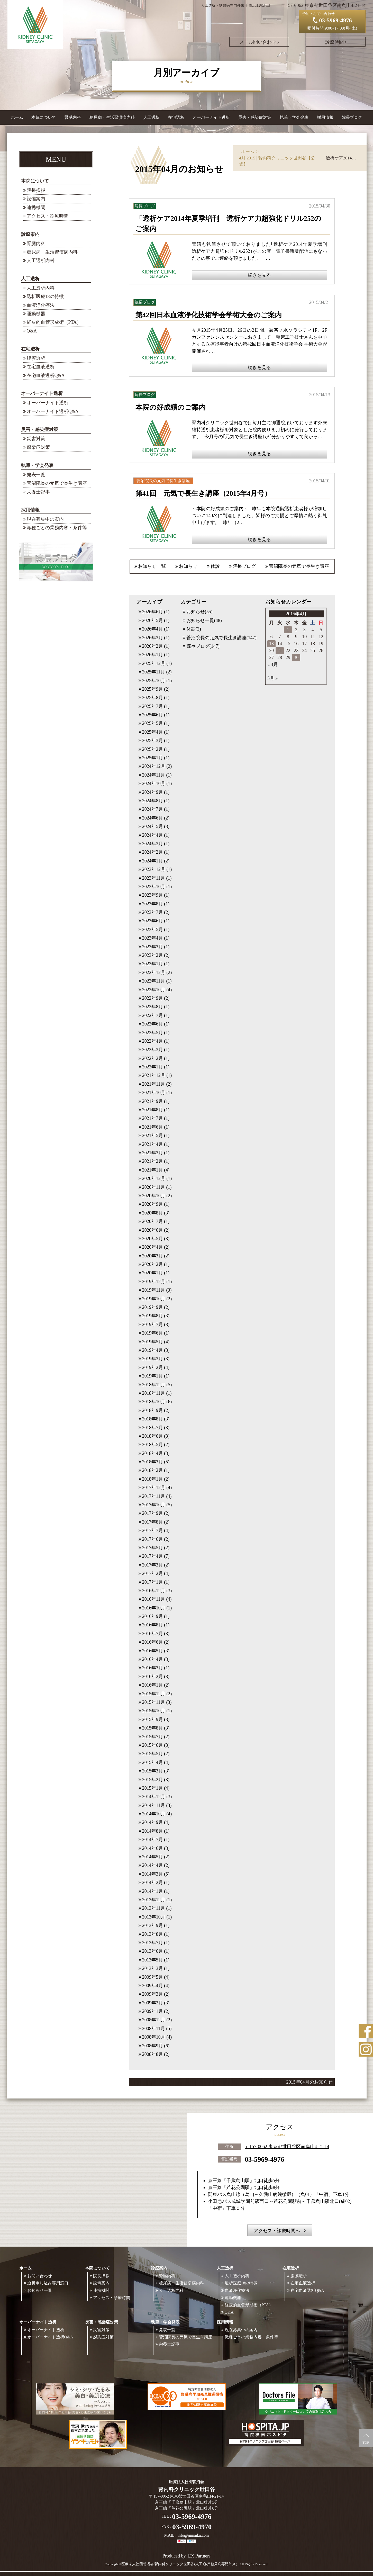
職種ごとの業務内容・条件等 (57, 527)
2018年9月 (152, 1410)
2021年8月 (152, 1109)
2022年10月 (153, 989)
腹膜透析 (36, 358)
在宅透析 (30, 349)
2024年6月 (152, 818)
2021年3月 (152, 1152)
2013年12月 (153, 1899)
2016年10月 (153, 1607)
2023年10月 (153, 886)
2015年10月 (153, 1710)
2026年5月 (152, 620)
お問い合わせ (39, 2276)
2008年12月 (153, 2019)
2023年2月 (152, 955)
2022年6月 (152, 1023)
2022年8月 (152, 1006)
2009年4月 (152, 1985)
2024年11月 (153, 775)
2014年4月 (152, 1865)
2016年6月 (152, 1642)
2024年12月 (153, 766)
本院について (35, 181)
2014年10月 (153, 1813)
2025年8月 (152, 697)
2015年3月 (152, 1770)
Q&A (32, 331)
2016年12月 (153, 1590)
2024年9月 (152, 792)
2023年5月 (152, 929)
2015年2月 (152, 1779)
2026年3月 (152, 637)
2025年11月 (153, 671)
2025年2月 (152, 749)
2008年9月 (152, 2045)
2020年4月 (152, 1247)
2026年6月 (152, 611)
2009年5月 (152, 1977)
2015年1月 (152, 1788)
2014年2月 (152, 1882)
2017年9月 (152, 1513)
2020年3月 (152, 1255)
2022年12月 (153, 972)
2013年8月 (152, 1934)
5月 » (272, 678)
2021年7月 (152, 1118)
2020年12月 (153, 1178)
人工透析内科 (40, 260)
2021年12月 (153, 1075)
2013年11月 (153, 1908)
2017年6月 (152, 1539)
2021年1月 (152, 1170)
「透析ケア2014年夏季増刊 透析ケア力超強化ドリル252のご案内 (228, 224)
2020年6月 (152, 1230)
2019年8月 (152, 1315)
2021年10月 (153, 1092)
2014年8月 (152, 1831)
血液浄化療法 (40, 305)
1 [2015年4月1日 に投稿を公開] (288, 629)
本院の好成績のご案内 (170, 407)
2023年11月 (153, 878)
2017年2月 (152, 1573)
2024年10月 (153, 783)
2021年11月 (153, 1084)
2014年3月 (152, 1874)
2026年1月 (152, 654)
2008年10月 (153, 2037)
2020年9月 (152, 1204)
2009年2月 (152, 2002)
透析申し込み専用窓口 (47, 2283)
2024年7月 (152, 809)
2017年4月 (152, 1556)
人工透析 (30, 278)
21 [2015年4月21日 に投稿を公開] (279, 650)
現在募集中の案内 (45, 519)
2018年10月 (153, 1401)
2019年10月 (153, 1298)
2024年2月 (152, 852)
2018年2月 (152, 1470)
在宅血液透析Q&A (46, 375)
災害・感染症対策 (39, 429)
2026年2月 (152, 646)
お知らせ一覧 (152, 566)
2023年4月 (152, 938)
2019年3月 (152, 1358)
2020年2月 (152, 1264)
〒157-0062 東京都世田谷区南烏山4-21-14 (287, 2146)
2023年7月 (152, 912)
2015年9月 (152, 1719)
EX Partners (199, 2556)
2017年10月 (153, 1504)
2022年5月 (152, 1032)
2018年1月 (152, 1479)
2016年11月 (153, 1599)
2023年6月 (152, 920)
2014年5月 (152, 1856)
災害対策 (36, 438)
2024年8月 (152, 800)
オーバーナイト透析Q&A (53, 411)
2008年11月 (153, 2028)
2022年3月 (152, 1049)
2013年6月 (152, 1951)
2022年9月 (152, 998)
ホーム (17, 117)
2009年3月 (152, 1994)
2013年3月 (152, 1968)
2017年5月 (152, 1547)
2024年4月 (152, 835)
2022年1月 (152, 1066)
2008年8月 (152, 2054)
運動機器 (36, 313)
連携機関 (36, 207)
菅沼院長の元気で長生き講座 (57, 483)
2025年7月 (152, 706)
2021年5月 (152, 1135)
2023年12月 (153, 869)
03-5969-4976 (264, 2159)
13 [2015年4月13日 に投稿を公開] (271, 643)
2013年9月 (152, 1925)
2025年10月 (153, 680)
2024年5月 (152, 826)
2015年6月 (152, 1745)
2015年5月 (152, 1753)
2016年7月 (152, 1633)
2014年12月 (153, 1796)
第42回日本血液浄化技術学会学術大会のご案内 (208, 315)
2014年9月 (152, 1822)
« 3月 (272, 664)
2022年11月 (153, 981)
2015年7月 (152, 1736)
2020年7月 (152, 1221)
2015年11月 (153, 1702)
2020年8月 (152, 1212)
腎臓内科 (73, 117)
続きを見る (259, 275)
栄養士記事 (38, 491)
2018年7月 (152, 1427)
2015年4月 (152, 1762)
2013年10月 (153, 1917)
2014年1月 (152, 1891)
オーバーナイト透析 (42, 393)
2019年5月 (152, 1341)
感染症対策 (38, 447)
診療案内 (30, 234)
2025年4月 (152, 732)
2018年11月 (153, 1393)
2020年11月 (153, 1187)
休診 (215, 566)
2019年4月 (152, 1350)
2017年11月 (153, 1496)
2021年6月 (152, 1127)
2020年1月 (152, 1272)
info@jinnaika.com (193, 2535)
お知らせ (188, 566)
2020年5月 (152, 1238)
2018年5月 (152, 1444)
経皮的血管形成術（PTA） (54, 322)
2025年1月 (152, 757)
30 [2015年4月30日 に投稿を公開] (296, 657)
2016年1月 (152, 1685)
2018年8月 (152, 1418)
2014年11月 (153, 1805)
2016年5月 (152, 1650)
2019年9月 (152, 1307)
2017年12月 (153, 1487)
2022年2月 (152, 1058)
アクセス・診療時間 (47, 216)
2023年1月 (152, 963)
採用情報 (30, 509)
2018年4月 (152, 1453)
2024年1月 (152, 860)
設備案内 (36, 198)
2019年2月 (152, 1367)
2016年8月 (152, 1624)
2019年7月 (152, 1324)
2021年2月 (152, 1161)
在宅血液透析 (40, 366)
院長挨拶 (36, 190)
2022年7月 (152, 1015)
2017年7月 (152, 1530)
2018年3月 (152, 1461)
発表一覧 (36, 474)
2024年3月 (152, 843)
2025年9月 (152, 689)
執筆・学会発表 (37, 465)
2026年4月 (152, 629)
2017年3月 (152, 1565)
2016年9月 (152, 1616)
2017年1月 (152, 1582)
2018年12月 (153, 1384)
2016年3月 (152, 1667)
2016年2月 (152, 1676)
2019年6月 (152, 1333)
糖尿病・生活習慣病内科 (112, 117)
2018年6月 (152, 1436)
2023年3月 (152, 946)
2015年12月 (153, 1693)
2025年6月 (152, 714)
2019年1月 (152, 1376)
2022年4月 (152, 1041)
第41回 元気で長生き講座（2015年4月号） (203, 493)
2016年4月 (152, 1659)
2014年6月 (152, 1848)
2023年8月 (152, 903)
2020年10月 (153, 1195)
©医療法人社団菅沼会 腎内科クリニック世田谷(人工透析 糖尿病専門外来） (179, 2564)
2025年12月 (153, 663)
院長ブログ (352, 117)
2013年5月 (152, 1959)
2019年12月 (153, 1281)
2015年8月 (152, 1728)
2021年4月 (152, 1144)
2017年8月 (152, 1522)
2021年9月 (152, 1101)
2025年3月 (152, 740)
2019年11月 (153, 1290)
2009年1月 (152, 2011)
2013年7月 (152, 1942)
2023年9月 (152, 895)
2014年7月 (152, 1839)
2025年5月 (152, 723)
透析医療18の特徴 (45, 296)
